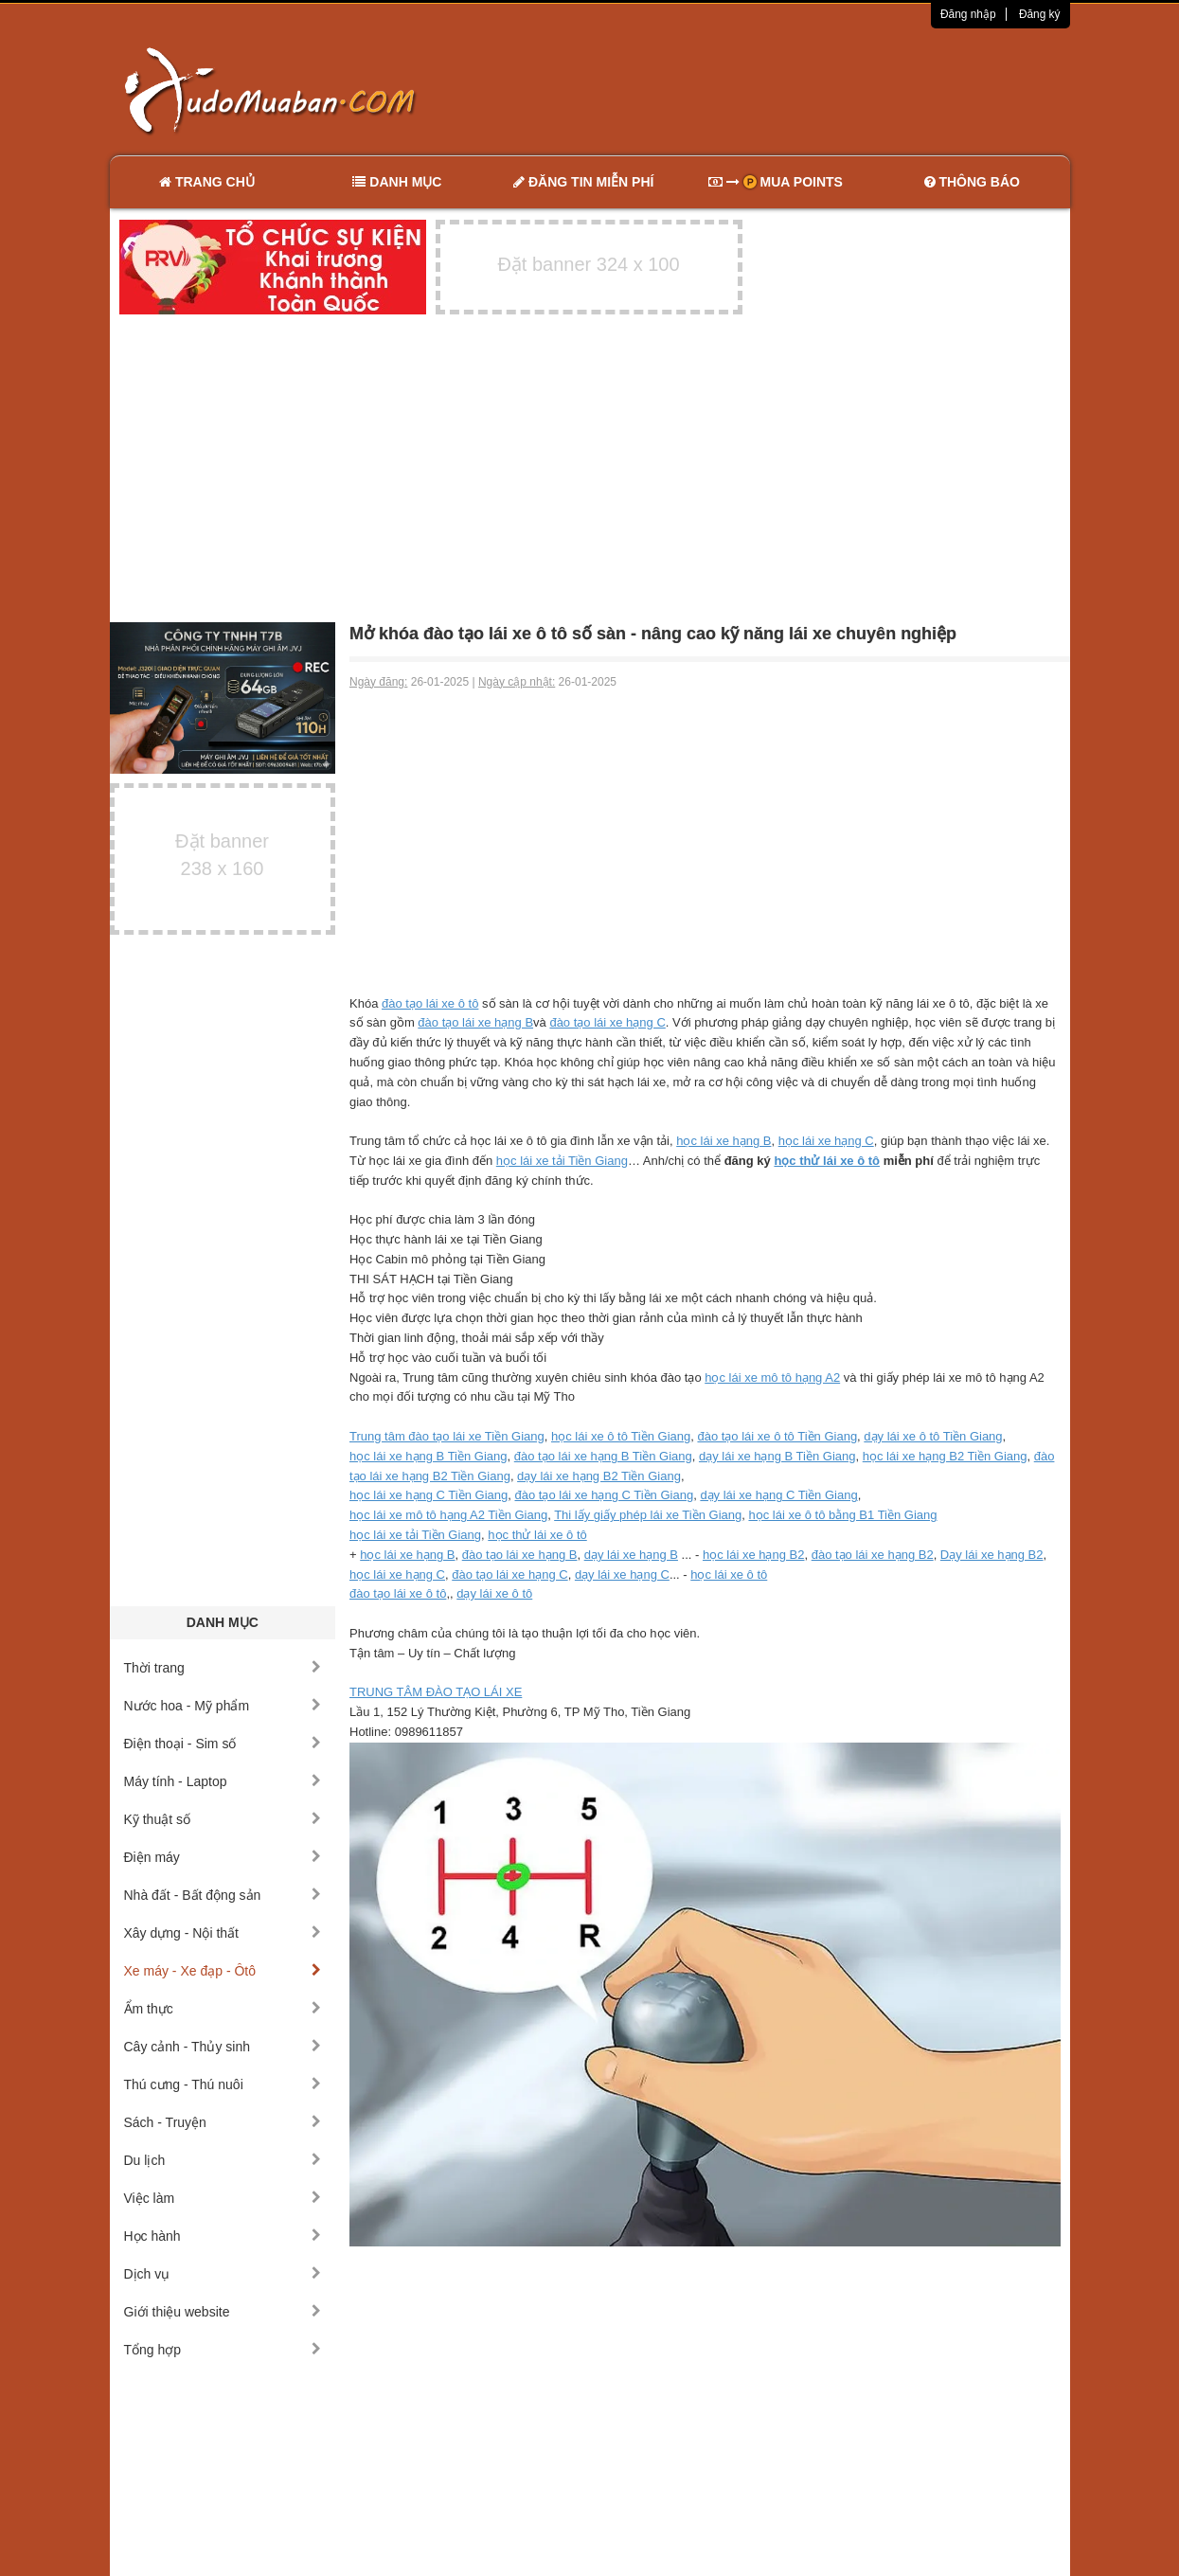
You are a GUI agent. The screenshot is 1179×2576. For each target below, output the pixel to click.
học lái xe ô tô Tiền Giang (620, 1436)
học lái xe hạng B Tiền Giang (428, 1456)
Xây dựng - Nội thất (223, 1933)
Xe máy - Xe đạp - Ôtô (223, 1970)
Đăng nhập (968, 14)
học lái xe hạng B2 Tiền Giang (945, 1456)
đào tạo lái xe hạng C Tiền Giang (603, 1495)
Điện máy (223, 1857)
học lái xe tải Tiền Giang (562, 1161)
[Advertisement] (788, 90)
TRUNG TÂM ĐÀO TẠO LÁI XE (435, 1692)
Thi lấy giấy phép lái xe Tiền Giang (647, 1515)
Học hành (223, 2236)
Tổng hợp (223, 2349)
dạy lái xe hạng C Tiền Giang (778, 1495)
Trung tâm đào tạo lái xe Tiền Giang (447, 1436)
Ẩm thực (223, 2008)
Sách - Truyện (223, 2122)
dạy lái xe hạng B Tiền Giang (777, 1456)
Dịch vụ (223, 2273)
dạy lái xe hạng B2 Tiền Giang (599, 1476)
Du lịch (223, 2160)
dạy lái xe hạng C (622, 1574)
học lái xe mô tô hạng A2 (772, 1377)
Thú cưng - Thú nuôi (223, 2084)
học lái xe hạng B (723, 1141)
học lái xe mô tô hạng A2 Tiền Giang (448, 1515)
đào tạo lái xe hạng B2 (873, 1554)
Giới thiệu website (223, 2311)
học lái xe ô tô (728, 1574)
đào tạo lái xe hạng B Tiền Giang (603, 1456)
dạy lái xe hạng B (631, 1554)
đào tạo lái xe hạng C (607, 1022)
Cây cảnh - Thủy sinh (223, 2046)
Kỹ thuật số (223, 1819)
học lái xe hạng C (826, 1141)
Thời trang (223, 1667)
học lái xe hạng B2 (754, 1554)
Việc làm (223, 2198)
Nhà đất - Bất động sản (223, 1895)
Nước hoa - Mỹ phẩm (223, 1705)
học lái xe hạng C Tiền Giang (428, 1495)
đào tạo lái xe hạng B (475, 1022)
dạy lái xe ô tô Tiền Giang (933, 1436)
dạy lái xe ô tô (494, 1593)
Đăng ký (1040, 14)
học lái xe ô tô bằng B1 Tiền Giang (842, 1515)
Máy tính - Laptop (223, 1781)
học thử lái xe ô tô (827, 1161)
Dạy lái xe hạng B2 (992, 1554)
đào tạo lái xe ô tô (430, 1003)
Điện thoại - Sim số (223, 1743)
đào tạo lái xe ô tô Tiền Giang (777, 1436)
